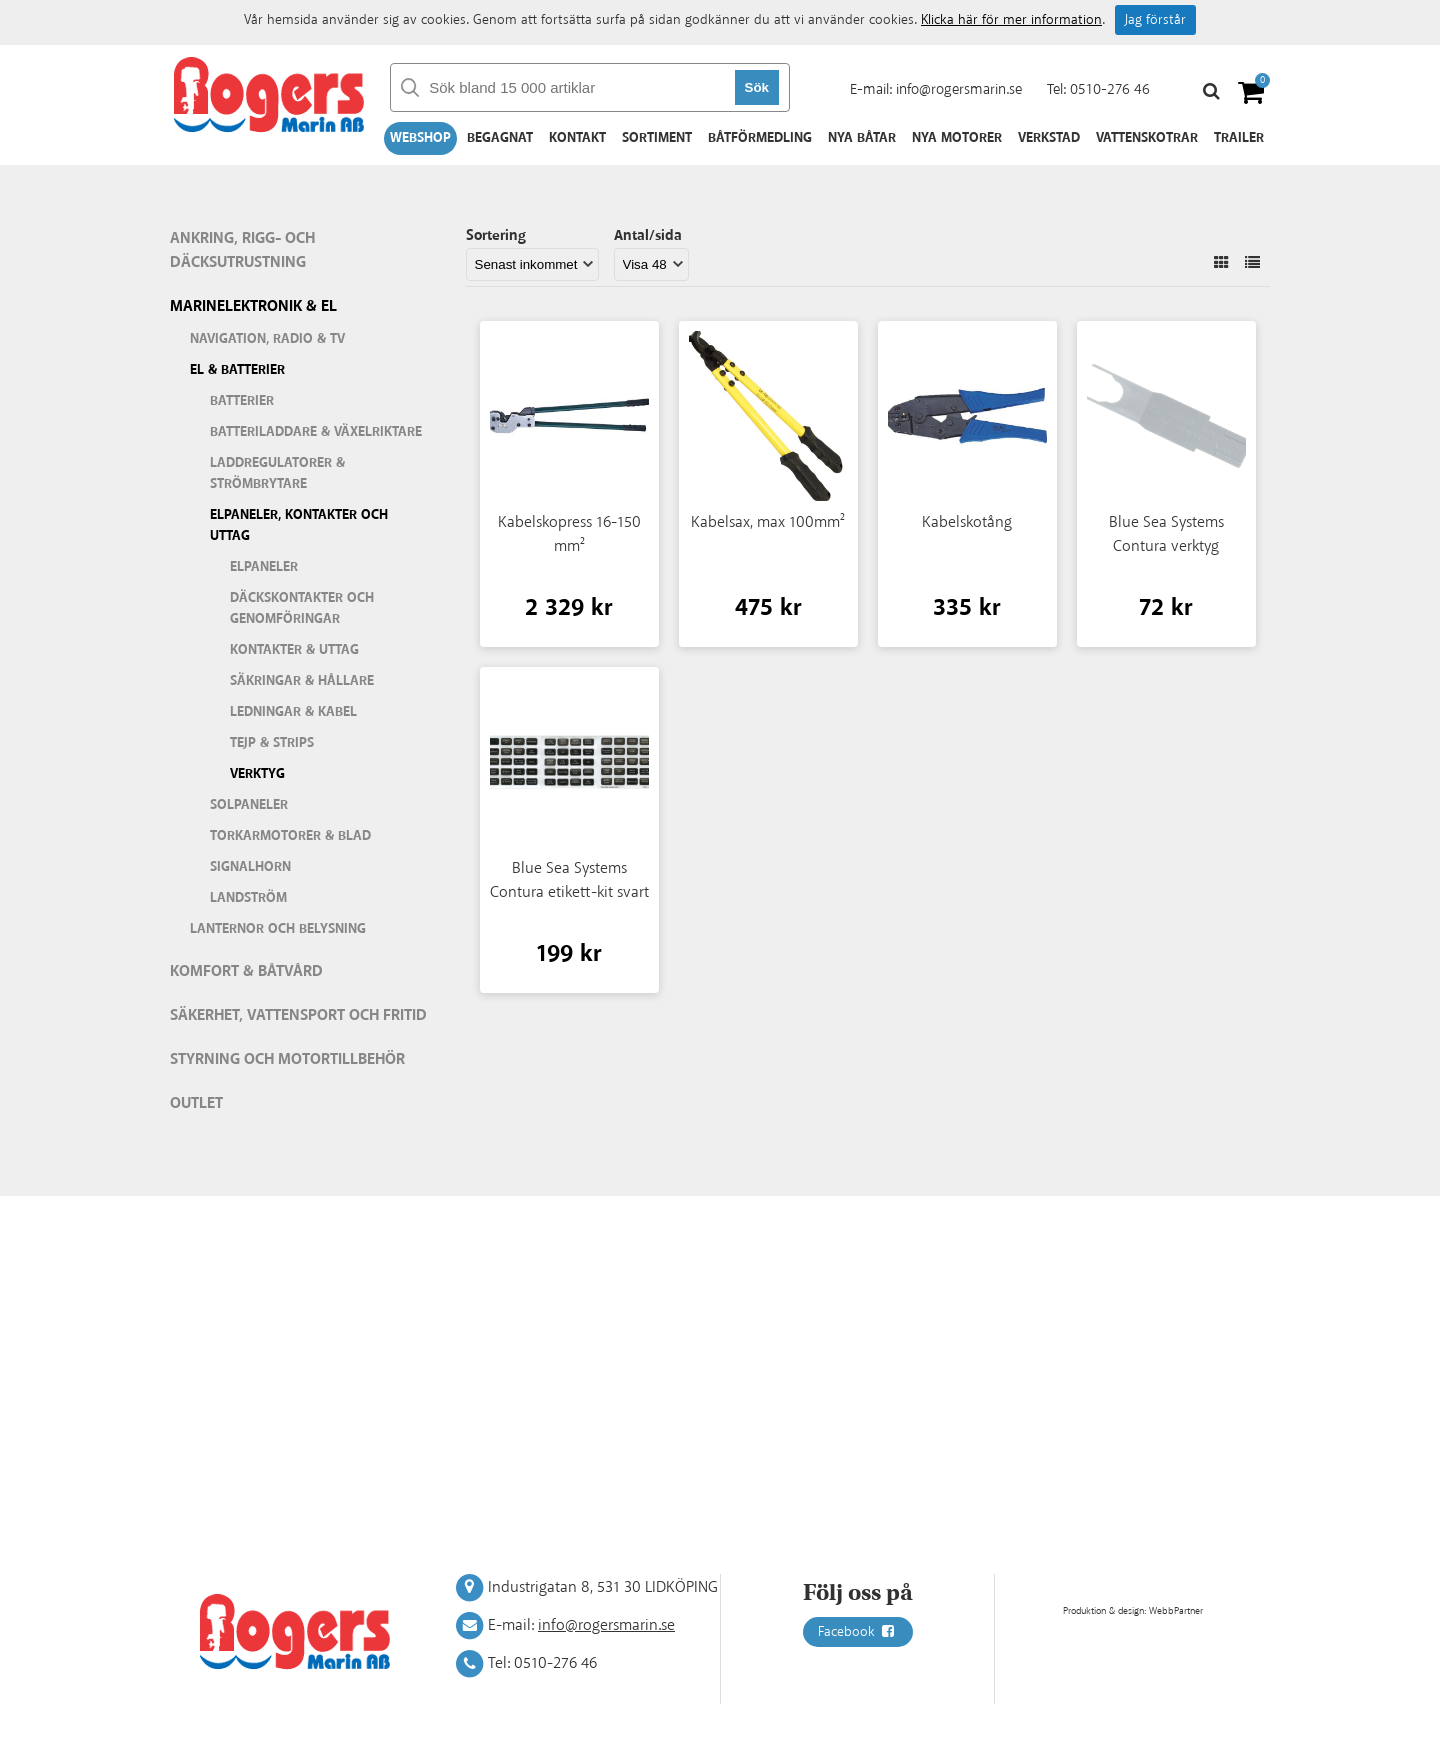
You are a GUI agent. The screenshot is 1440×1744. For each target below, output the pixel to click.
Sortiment (657, 138)
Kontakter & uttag (294, 650)
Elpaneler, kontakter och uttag (299, 525)
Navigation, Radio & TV (267, 339)
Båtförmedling (760, 138)
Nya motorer (957, 138)
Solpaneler (249, 805)
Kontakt (577, 138)
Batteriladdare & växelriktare (316, 432)
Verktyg (257, 774)
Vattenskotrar (1147, 138)
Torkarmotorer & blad (290, 836)
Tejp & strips (272, 743)
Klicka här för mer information (1011, 20)
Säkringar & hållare (302, 681)
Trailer (1239, 138)
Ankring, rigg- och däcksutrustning (242, 250)
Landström (248, 898)
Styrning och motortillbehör (287, 1059)
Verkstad (1049, 138)
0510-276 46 (1110, 89)
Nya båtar (862, 138)
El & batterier (237, 370)
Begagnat (500, 138)
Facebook (858, 1632)
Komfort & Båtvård (246, 971)
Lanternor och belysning (278, 929)
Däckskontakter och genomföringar (302, 608)
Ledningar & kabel (293, 712)
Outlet (196, 1103)
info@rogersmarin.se (959, 89)
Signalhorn (250, 867)
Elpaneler (264, 567)
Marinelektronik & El (253, 306)
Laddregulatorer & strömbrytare (277, 473)
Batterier (242, 401)
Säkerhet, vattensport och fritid (298, 1015)
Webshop (420, 138)
